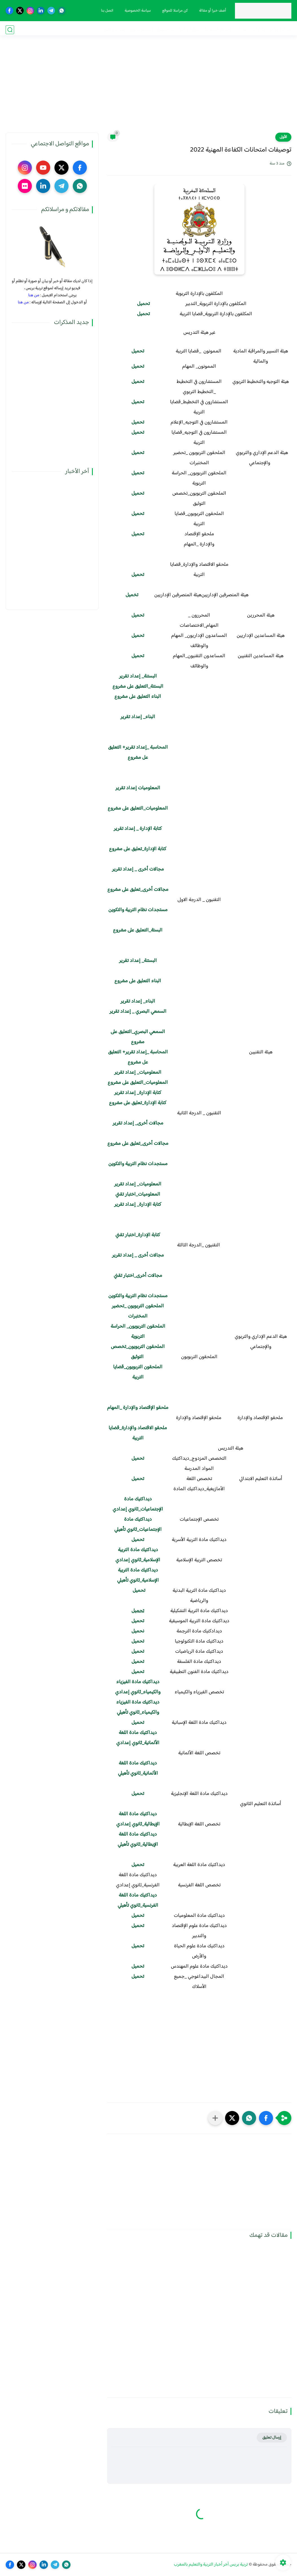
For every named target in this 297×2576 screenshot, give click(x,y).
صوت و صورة (113, 30)
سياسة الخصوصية (137, 10)
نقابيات (241, 30)
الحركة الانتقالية (217, 30)
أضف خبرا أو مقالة (211, 10)
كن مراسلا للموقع (174, 10)
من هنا (33, 295)
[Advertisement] (148, 88)
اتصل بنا (106, 10)
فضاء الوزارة (280, 30)
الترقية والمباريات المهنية (178, 30)
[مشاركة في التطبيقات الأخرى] (215, 2118)
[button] (266, 2118)
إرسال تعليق (271, 2437)
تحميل (143, 314)
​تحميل (137, 615)
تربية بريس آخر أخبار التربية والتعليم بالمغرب (211, 2564)
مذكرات (259, 30)
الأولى (283, 137)
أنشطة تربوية (141, 30)
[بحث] (10, 29)
